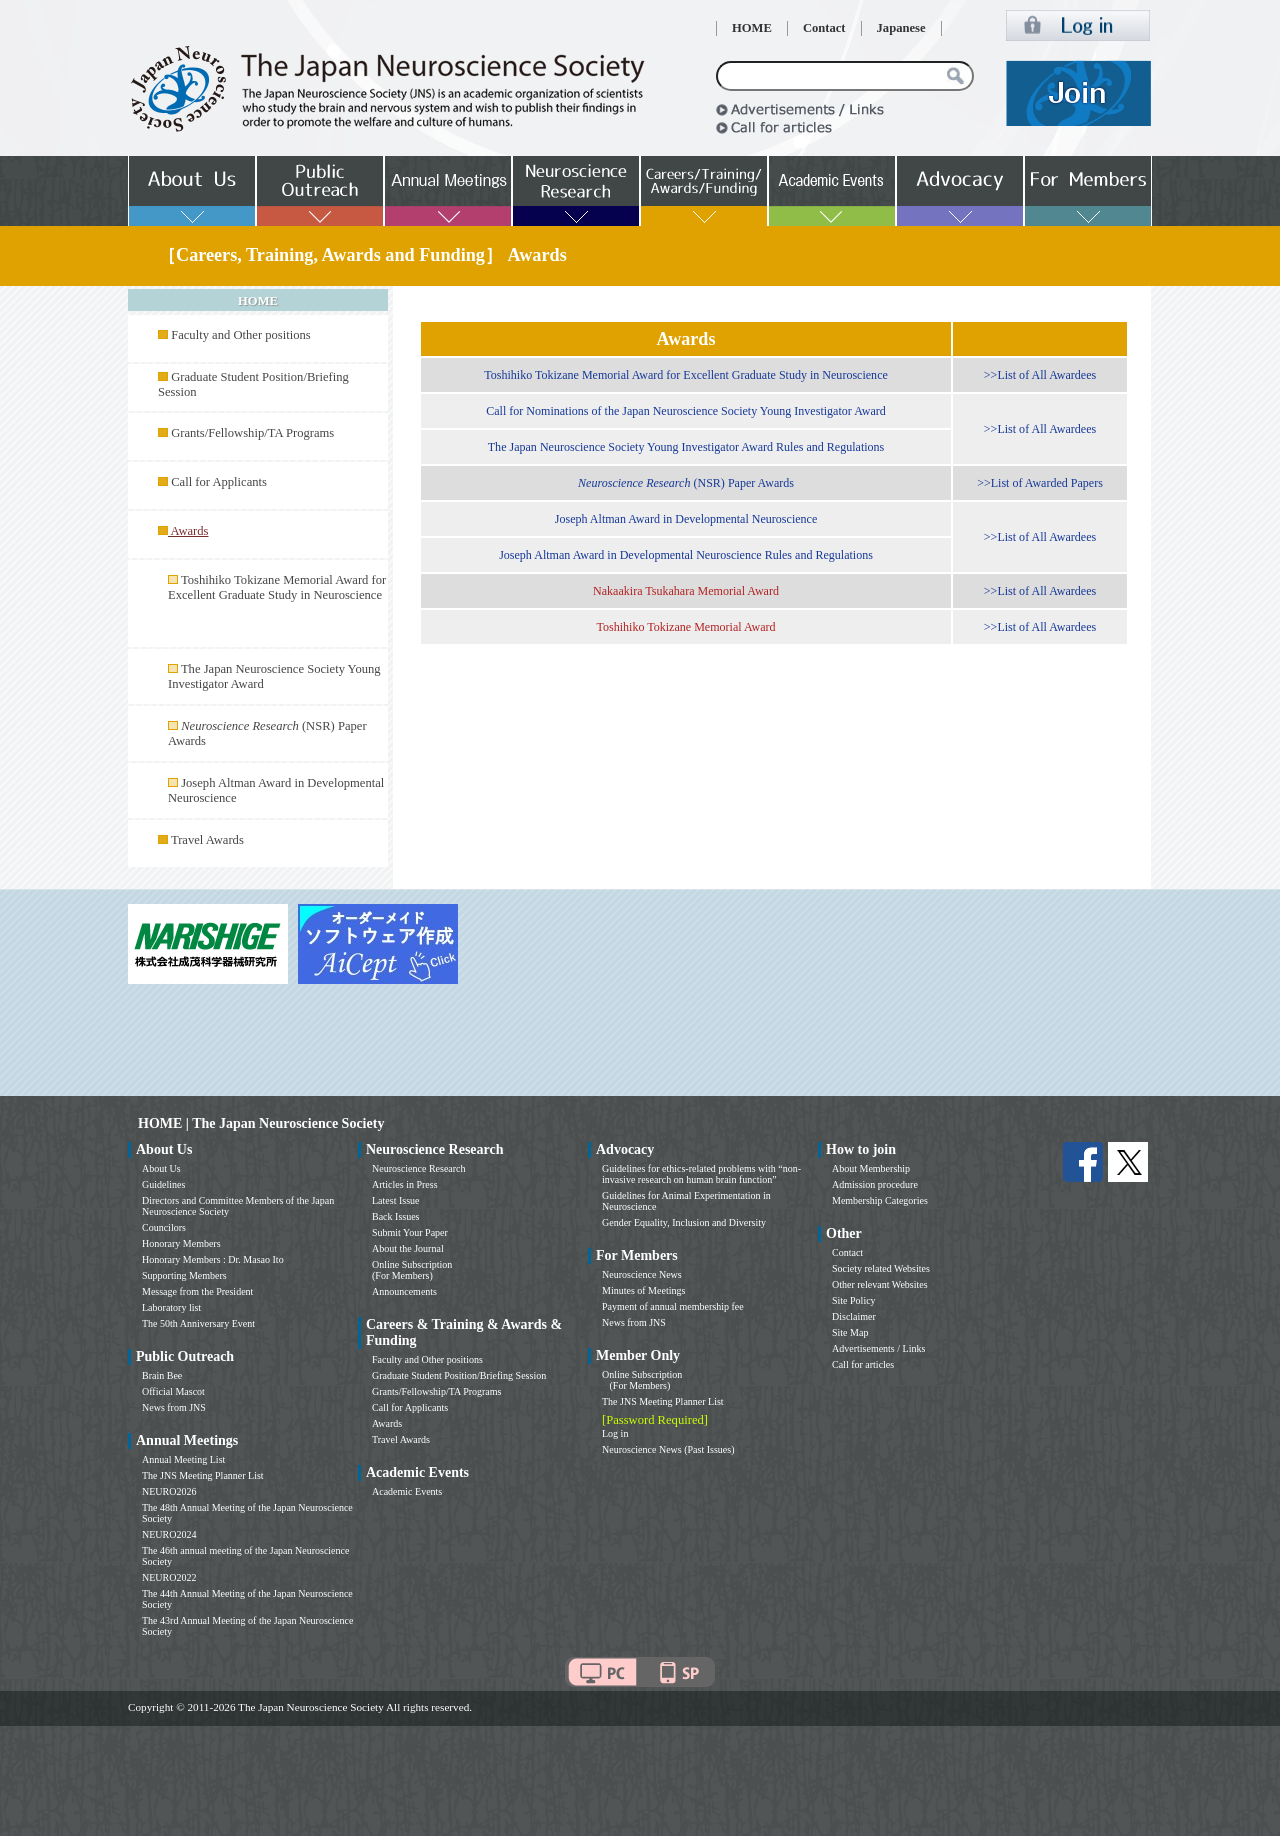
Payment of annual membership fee (673, 1306)
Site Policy (854, 1300)
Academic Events (407, 1491)
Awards (387, 1423)
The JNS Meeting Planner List (203, 1475)
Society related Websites (881, 1268)
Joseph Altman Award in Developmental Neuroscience (686, 519)
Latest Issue (396, 1200)
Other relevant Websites (880, 1284)
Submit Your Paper (410, 1232)
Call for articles (863, 1364)
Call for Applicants (219, 482)
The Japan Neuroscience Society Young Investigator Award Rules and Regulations (686, 447)
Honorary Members (181, 1243)
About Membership (871, 1168)
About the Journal (408, 1248)
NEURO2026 (169, 1491)
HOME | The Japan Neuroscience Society (261, 1123)
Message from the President (197, 1291)
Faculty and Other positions (241, 335)
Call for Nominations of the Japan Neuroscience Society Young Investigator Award (686, 411)
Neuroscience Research (419, 1168)
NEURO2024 (169, 1534)
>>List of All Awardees (1040, 375)
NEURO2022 (169, 1577)
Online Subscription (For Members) (412, 1270)
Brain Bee (162, 1375)
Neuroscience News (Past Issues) (668, 1449)
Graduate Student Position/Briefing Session (459, 1375)
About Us (161, 1168)
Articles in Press (405, 1184)
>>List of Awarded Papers (1040, 483)
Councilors (164, 1227)
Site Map (850, 1332)
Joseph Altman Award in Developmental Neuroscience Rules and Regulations (686, 555)
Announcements (404, 1291)
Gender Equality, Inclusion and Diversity (684, 1222)
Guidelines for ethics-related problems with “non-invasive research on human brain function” (701, 1174)
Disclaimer (854, 1316)
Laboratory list (171, 1307)
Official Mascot (173, 1391)
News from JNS (174, 1407)
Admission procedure (875, 1184)
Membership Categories (880, 1200)
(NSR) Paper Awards (686, 483)
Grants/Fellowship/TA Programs (252, 433)
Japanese (901, 28)
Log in (615, 1433)
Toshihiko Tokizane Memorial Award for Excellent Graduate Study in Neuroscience (277, 587)
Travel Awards (207, 840)
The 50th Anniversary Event (198, 1323)
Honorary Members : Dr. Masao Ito (213, 1259)
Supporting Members (184, 1275)
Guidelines (163, 1184)
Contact (824, 28)
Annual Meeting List (183, 1459)
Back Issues (396, 1216)
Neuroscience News (642, 1274)
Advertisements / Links (878, 1348)
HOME (752, 28)
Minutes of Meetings (643, 1290)
